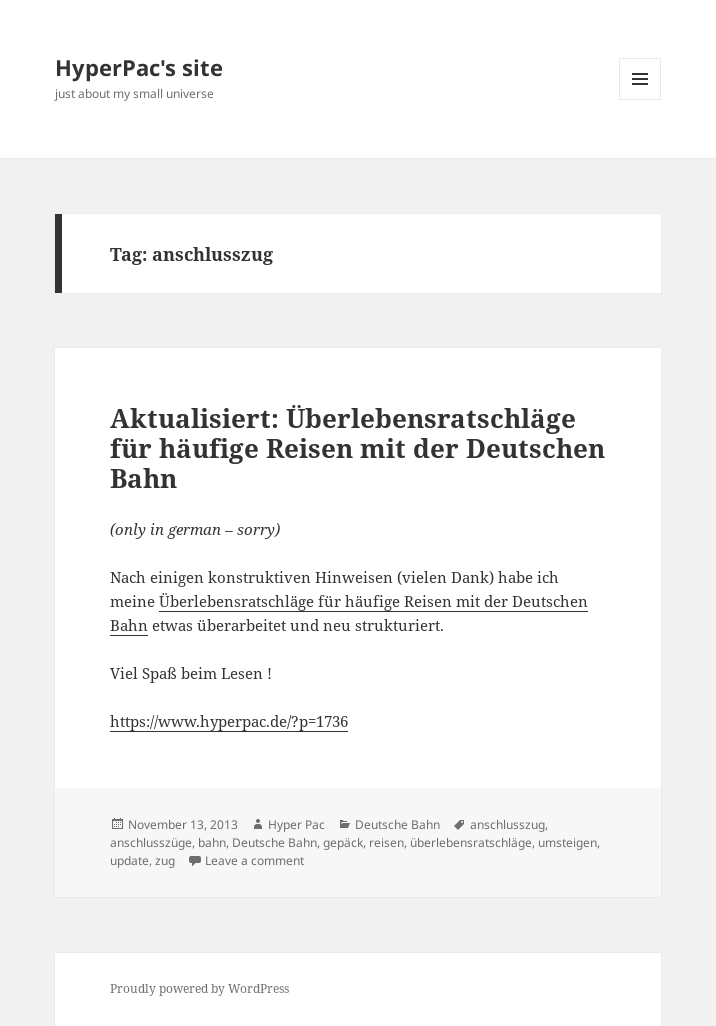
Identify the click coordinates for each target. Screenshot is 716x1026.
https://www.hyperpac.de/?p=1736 (229, 721)
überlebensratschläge (471, 842)
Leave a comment (254, 860)
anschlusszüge (151, 842)
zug (165, 860)
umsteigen (567, 842)
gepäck (343, 842)
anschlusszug (507, 824)
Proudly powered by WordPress (199, 988)
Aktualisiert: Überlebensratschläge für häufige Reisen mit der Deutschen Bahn (357, 448)
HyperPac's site (139, 67)
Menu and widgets (640, 99)
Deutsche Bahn (397, 824)
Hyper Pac (296, 824)
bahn (212, 842)
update (129, 860)
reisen (386, 842)
